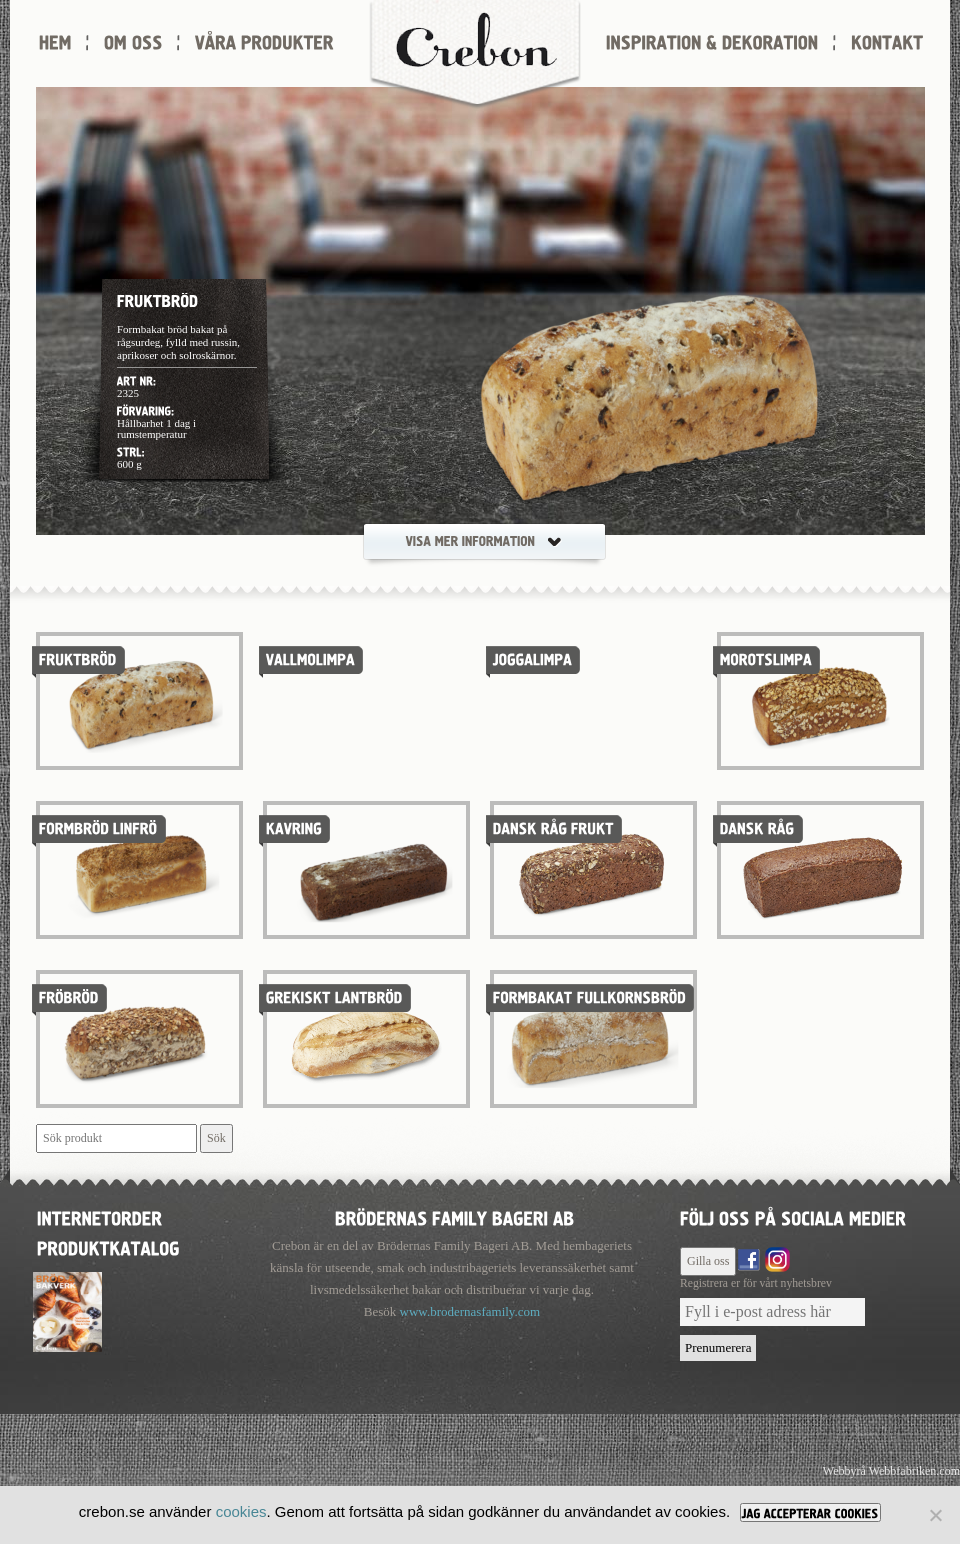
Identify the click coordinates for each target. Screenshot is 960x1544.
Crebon (475, 55)
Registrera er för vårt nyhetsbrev (756, 1283)
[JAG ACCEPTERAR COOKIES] (810, 1512)
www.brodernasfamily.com (470, 1311)
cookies (241, 1511)
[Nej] (935, 1515)
